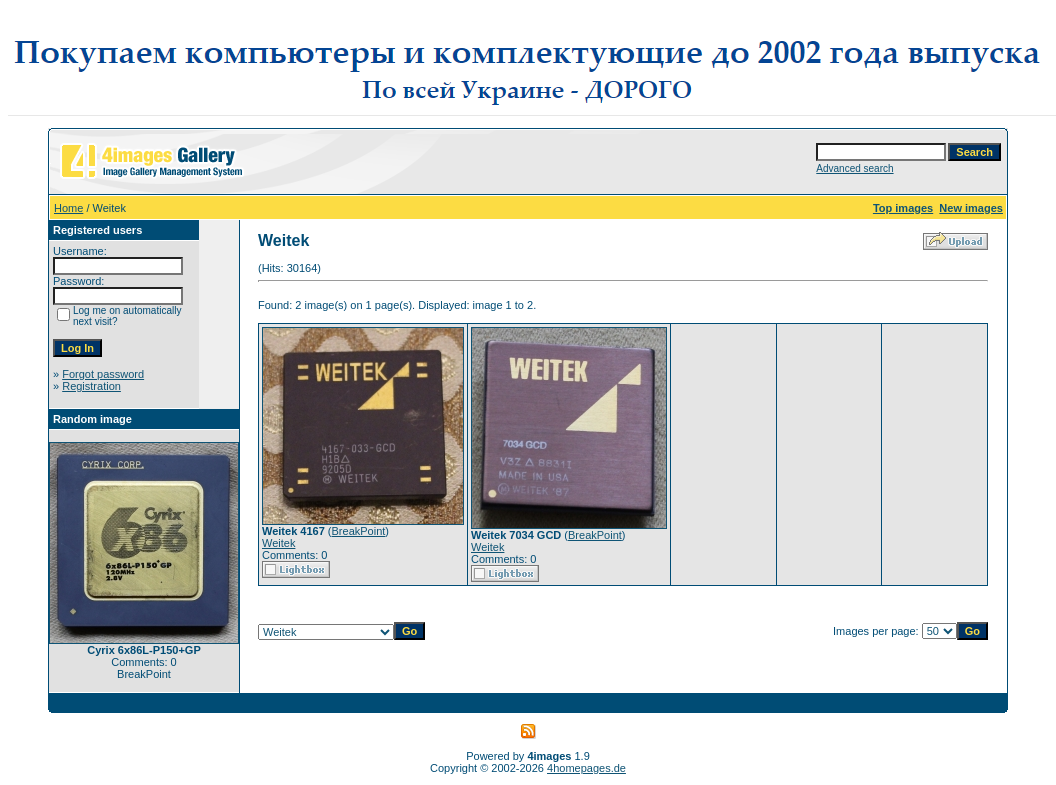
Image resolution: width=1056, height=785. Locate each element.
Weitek (278, 543)
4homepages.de (586, 768)
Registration (91, 386)
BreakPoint (359, 531)
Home (68, 208)
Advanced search (854, 168)
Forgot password (103, 374)
